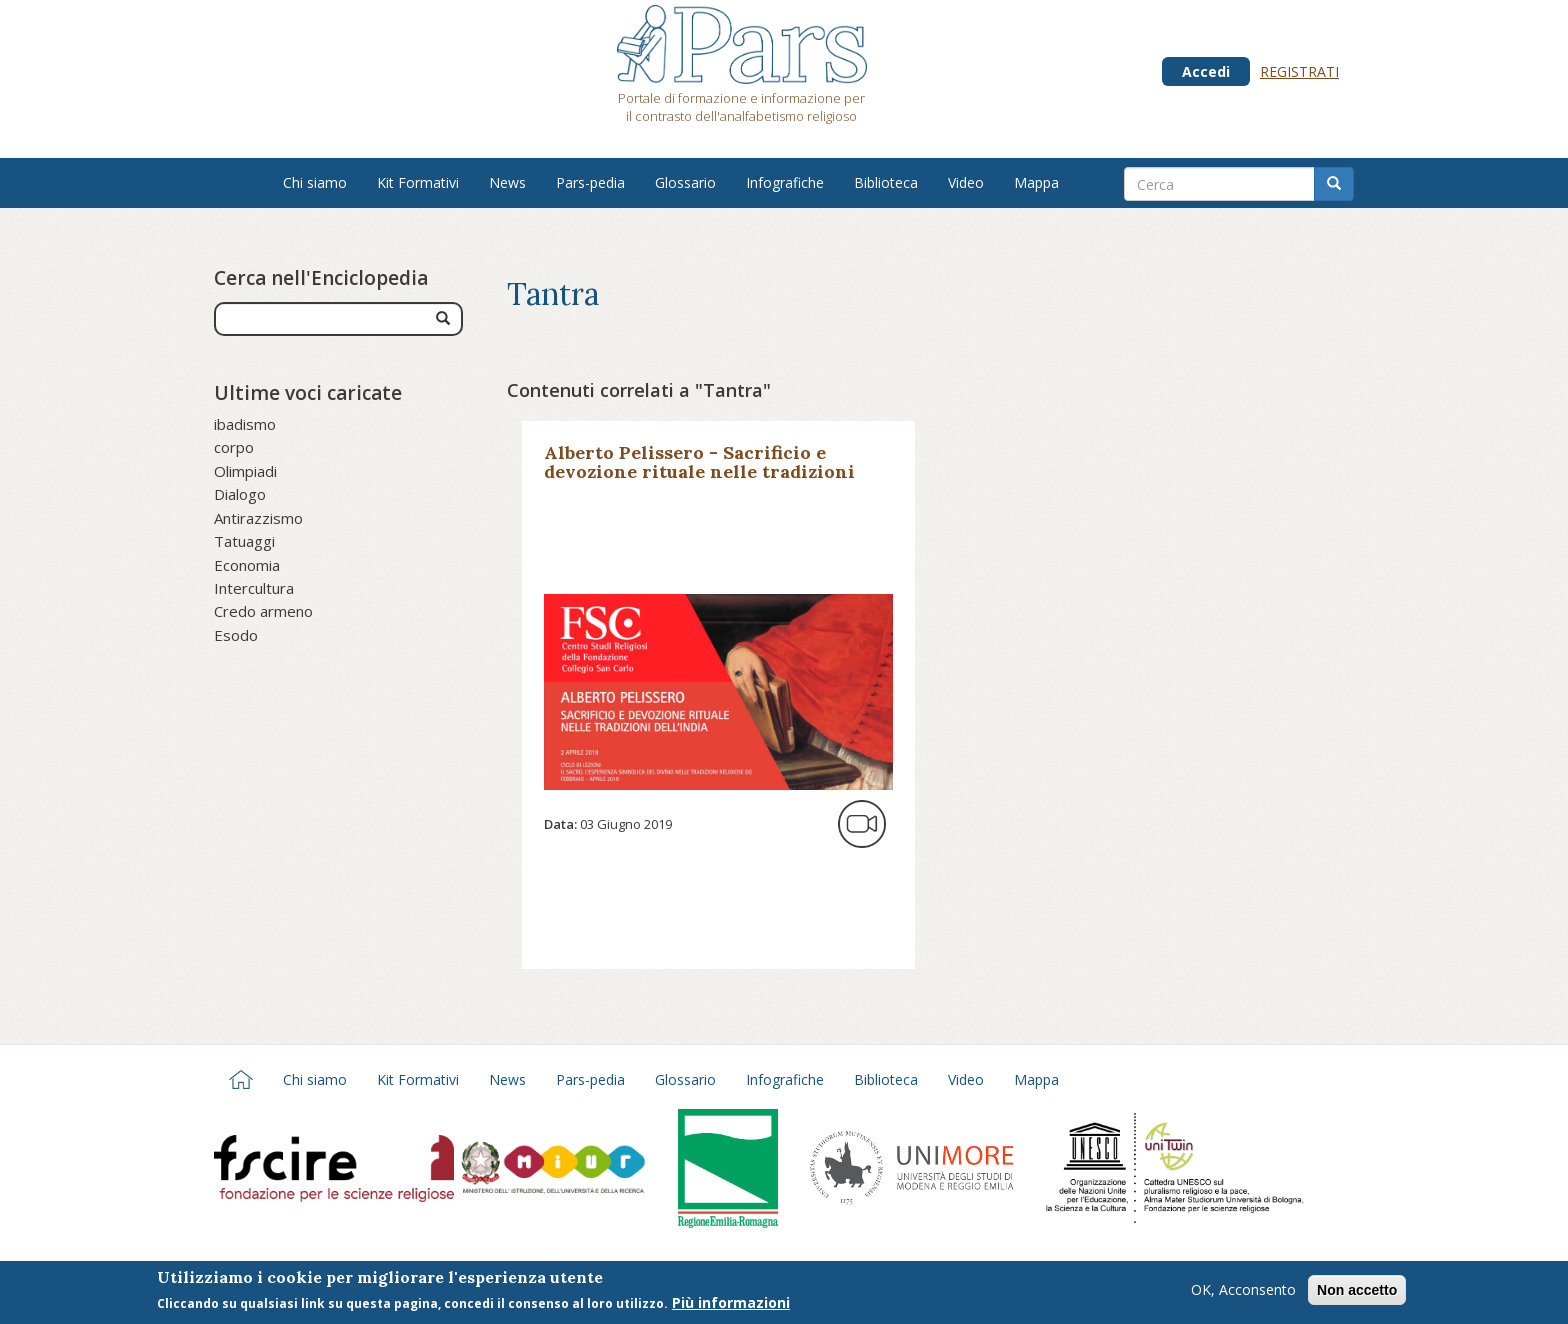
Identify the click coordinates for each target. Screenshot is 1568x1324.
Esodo (236, 635)
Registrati (1299, 71)
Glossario (685, 182)
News (507, 182)
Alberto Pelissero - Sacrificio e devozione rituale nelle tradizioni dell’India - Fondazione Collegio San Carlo (710, 481)
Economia (247, 565)
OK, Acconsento (1243, 1292)
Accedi (1206, 71)
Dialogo (240, 494)
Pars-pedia (590, 182)
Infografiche (785, 182)
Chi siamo (315, 182)
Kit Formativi (418, 182)
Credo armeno (263, 611)
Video (966, 182)
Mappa (1036, 182)
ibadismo (245, 424)
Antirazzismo (258, 518)
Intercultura (254, 588)
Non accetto (1357, 1293)
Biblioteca (886, 182)
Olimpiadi (245, 471)
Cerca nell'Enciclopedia (321, 278)
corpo (234, 447)
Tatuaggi (244, 541)
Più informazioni (731, 1305)
